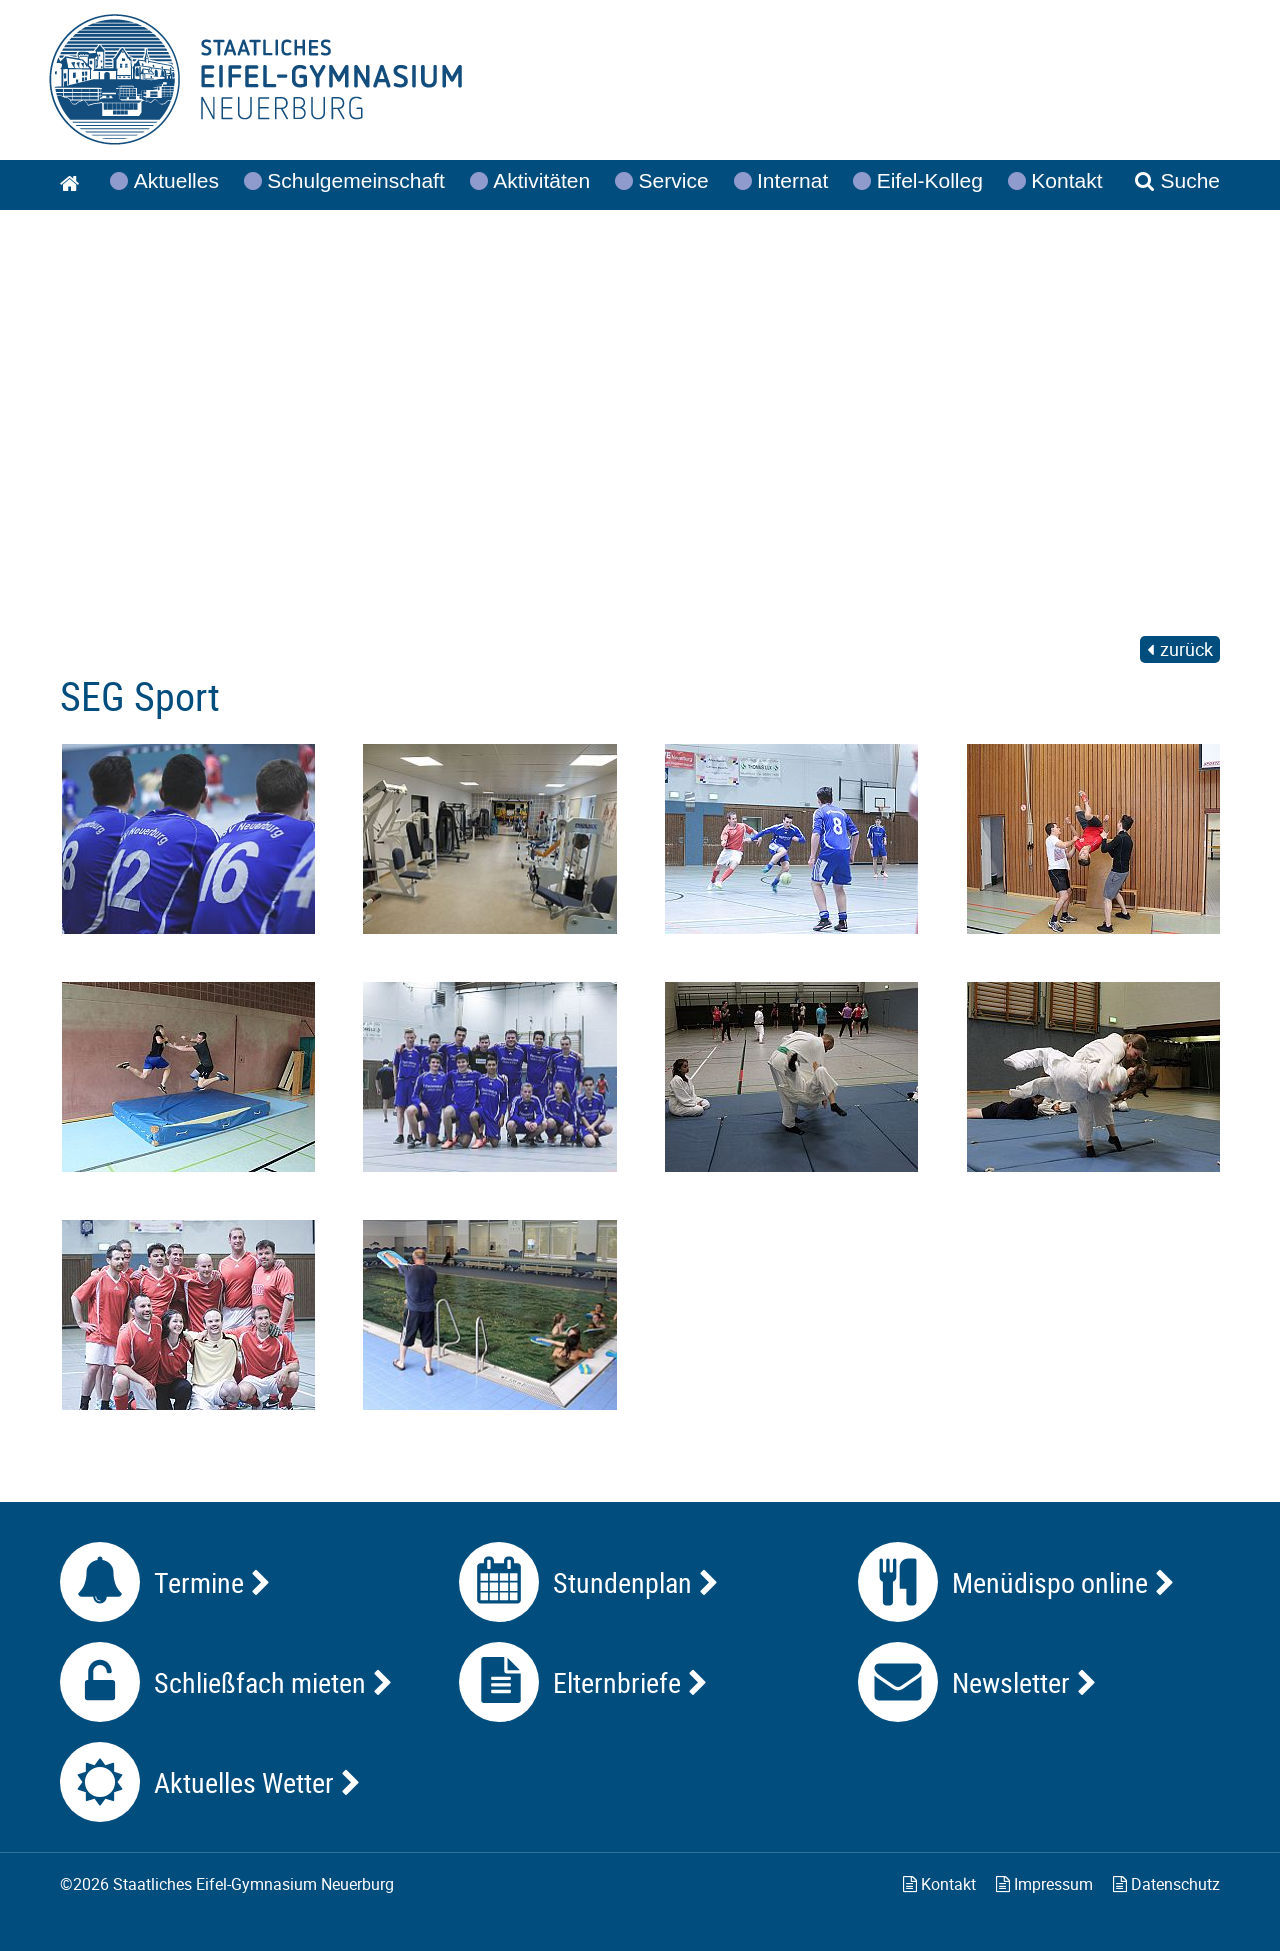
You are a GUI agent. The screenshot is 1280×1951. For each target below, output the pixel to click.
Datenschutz (1166, 1884)
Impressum (1044, 1884)
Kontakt (939, 1884)
